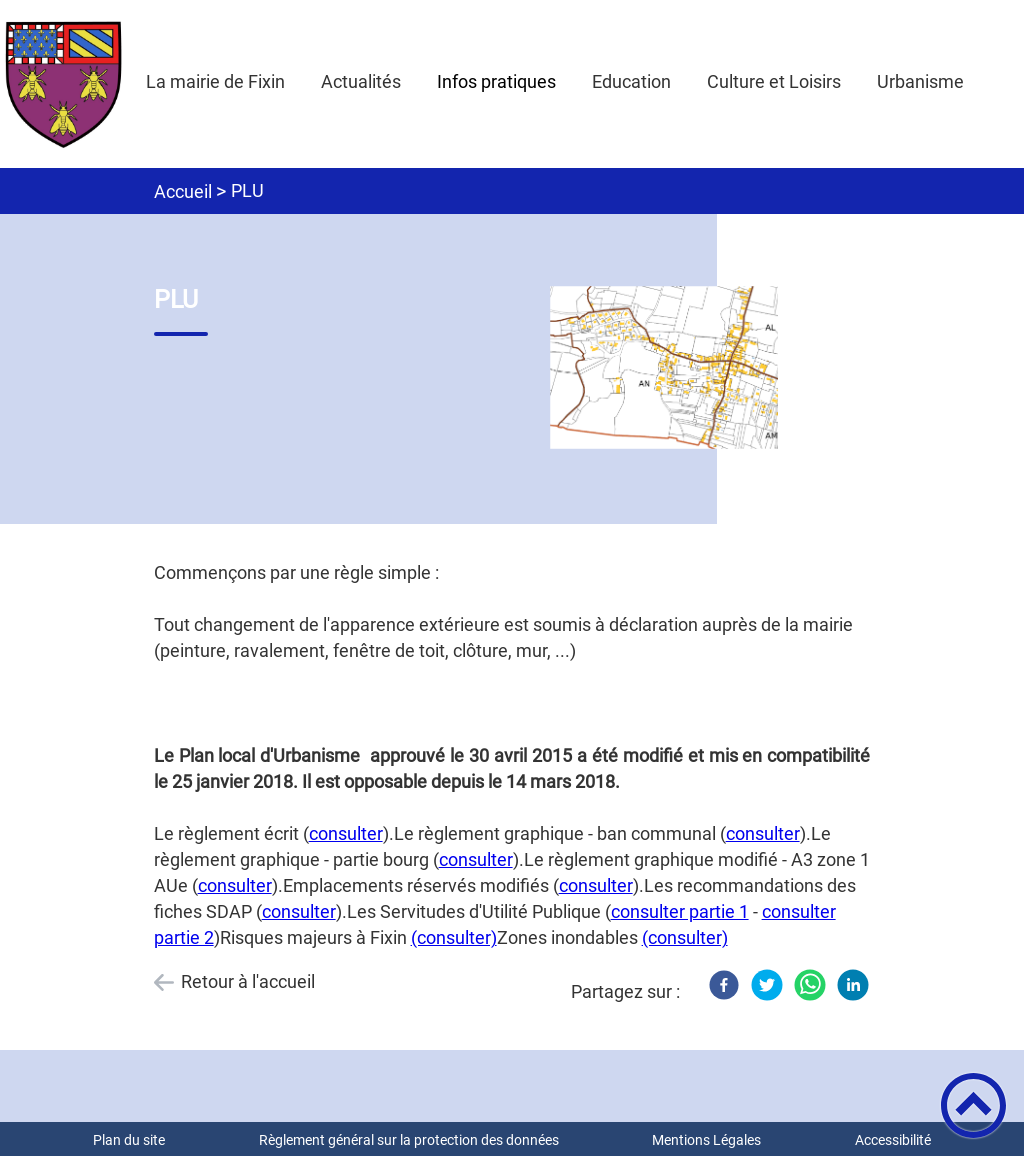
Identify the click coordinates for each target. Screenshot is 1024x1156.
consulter (346, 833)
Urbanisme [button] (920, 81)
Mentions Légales (706, 1140)
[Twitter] (767, 985)
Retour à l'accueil (248, 981)
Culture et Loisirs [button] (774, 81)
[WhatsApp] (810, 985)
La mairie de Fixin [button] (215, 81)
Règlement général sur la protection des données (409, 1140)
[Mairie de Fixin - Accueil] (64, 84)
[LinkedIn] (853, 985)
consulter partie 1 (680, 911)
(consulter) (454, 937)
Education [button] (631, 81)
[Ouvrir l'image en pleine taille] (673, 369)
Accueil (183, 191)
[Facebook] (724, 985)
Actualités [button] (361, 81)
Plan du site (129, 1140)
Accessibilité (893, 1140)
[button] (973, 1105)
